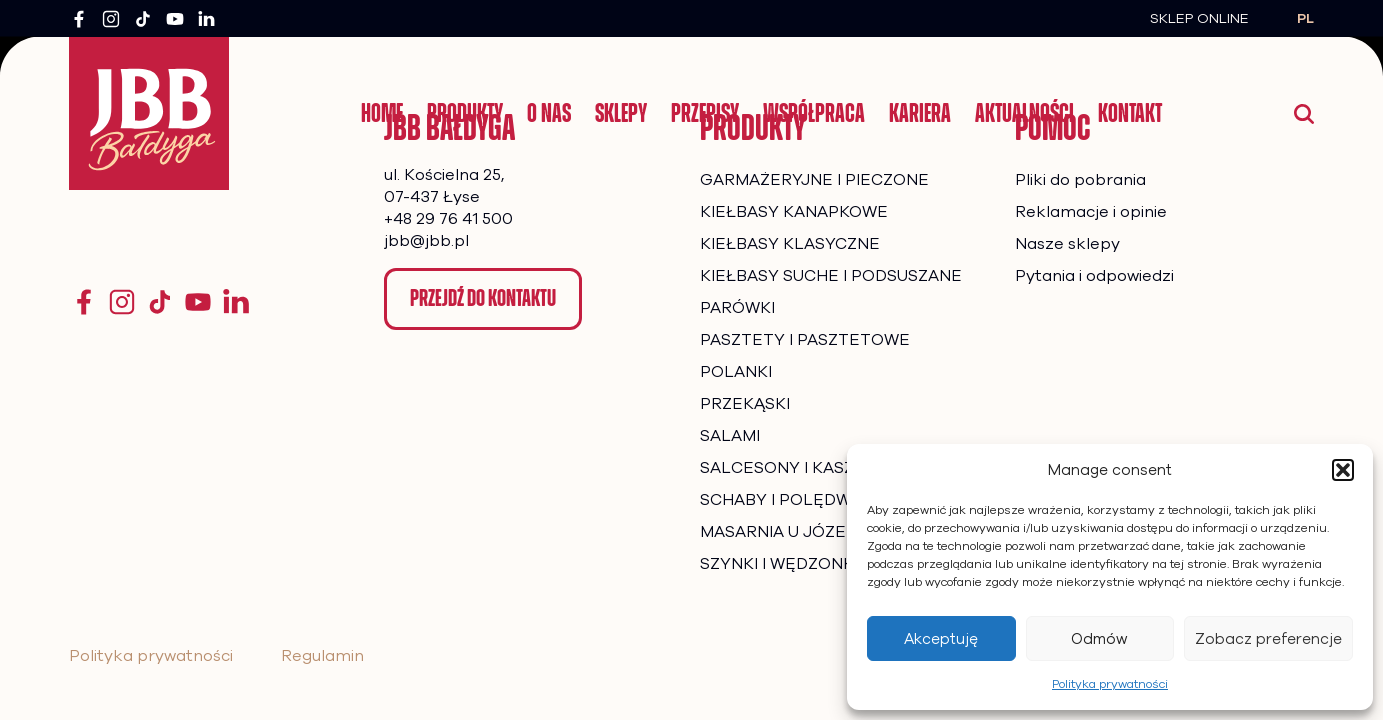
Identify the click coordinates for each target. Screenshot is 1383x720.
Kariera (920, 113)
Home (382, 113)
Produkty (465, 113)
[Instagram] (111, 19)
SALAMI (730, 436)
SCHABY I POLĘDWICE (789, 500)
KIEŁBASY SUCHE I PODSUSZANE (831, 276)
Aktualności (1024, 113)
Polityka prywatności (1110, 684)
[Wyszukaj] (1304, 114)
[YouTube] (175, 19)
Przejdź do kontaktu (483, 298)
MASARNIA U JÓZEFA (783, 532)
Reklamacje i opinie (1091, 212)
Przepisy (705, 113)
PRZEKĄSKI (745, 404)
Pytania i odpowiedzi (1094, 276)
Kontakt (1130, 113)
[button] (1343, 470)
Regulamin (322, 656)
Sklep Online (1199, 18)
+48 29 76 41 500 (448, 219)
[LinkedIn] (207, 19)
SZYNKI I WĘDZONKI (779, 564)
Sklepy (621, 113)
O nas (549, 113)
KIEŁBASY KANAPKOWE (794, 212)
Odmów (1099, 639)
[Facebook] (79, 19)
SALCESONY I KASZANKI (796, 468)
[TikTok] (143, 19)
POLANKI (736, 372)
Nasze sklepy (1067, 244)
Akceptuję (941, 639)
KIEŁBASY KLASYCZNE (790, 244)
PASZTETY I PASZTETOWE (805, 340)
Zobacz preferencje (1268, 639)
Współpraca (814, 113)
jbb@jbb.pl (426, 241)
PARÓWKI (737, 308)
